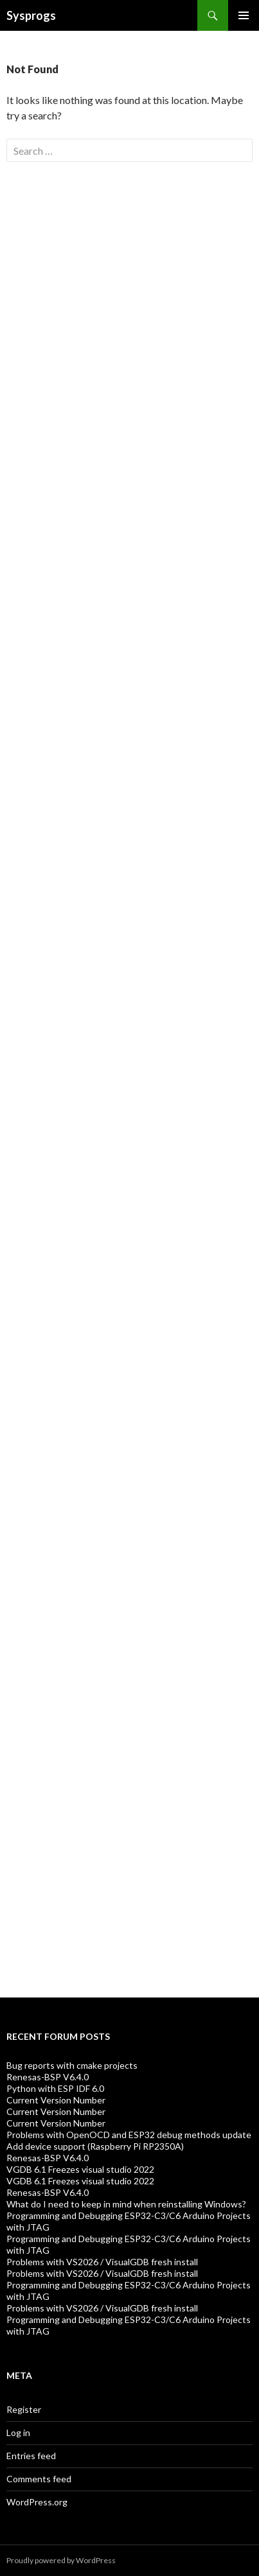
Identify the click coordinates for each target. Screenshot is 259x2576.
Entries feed (31, 2455)
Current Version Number (55, 2099)
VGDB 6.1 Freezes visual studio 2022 (80, 2169)
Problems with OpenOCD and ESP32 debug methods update (128, 2134)
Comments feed (38, 2478)
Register (23, 2409)
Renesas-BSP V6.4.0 (47, 2076)
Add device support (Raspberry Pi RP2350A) (95, 2146)
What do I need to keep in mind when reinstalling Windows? (126, 2203)
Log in (18, 2432)
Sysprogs (31, 15)
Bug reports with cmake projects (72, 2065)
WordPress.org (36, 2501)
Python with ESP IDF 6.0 (55, 2088)
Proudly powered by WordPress (61, 2560)
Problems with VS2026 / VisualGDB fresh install (102, 2261)
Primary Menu (243, 15)
